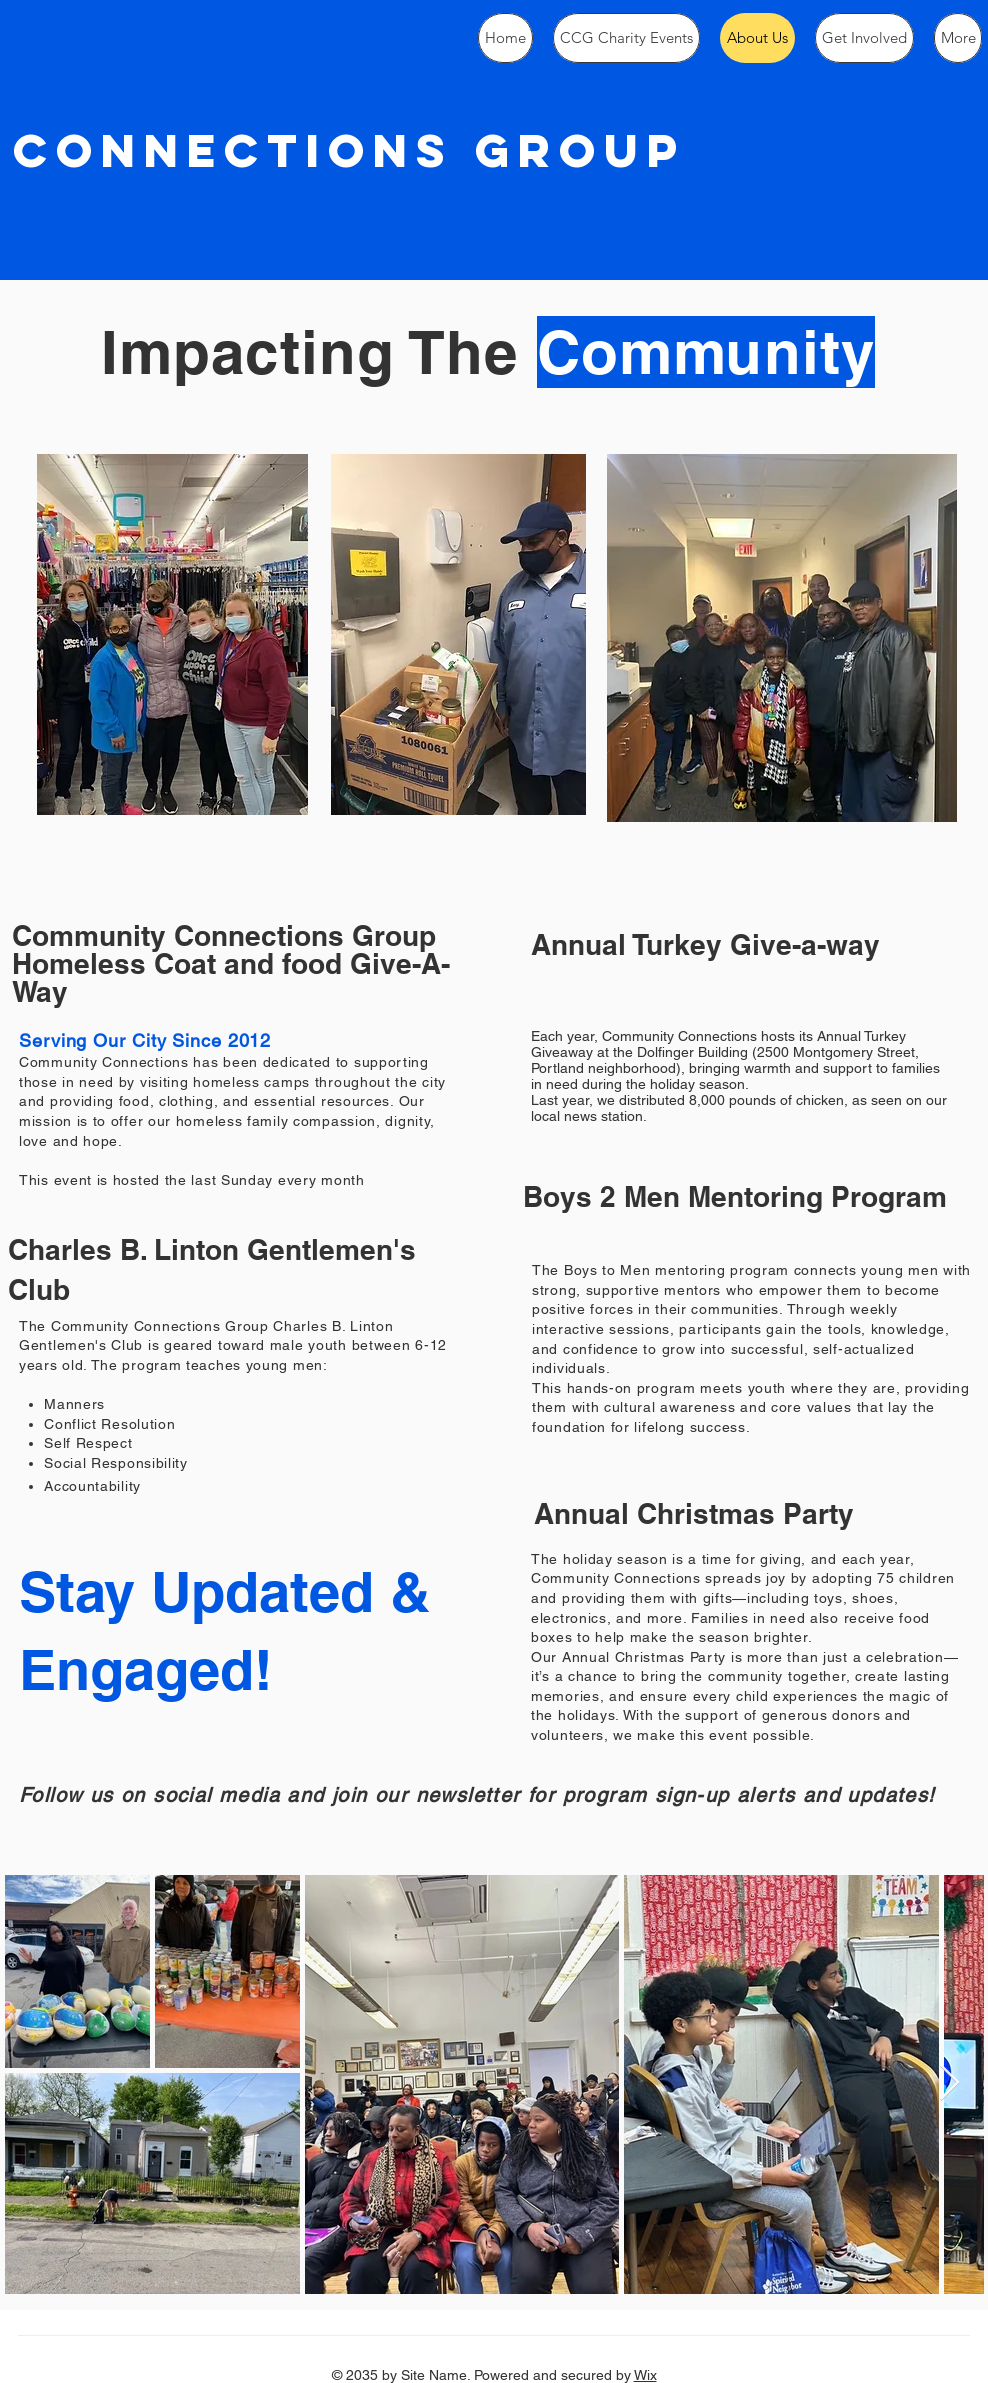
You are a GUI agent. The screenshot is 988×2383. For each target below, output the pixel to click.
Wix (645, 2375)
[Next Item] (949, 2083)
